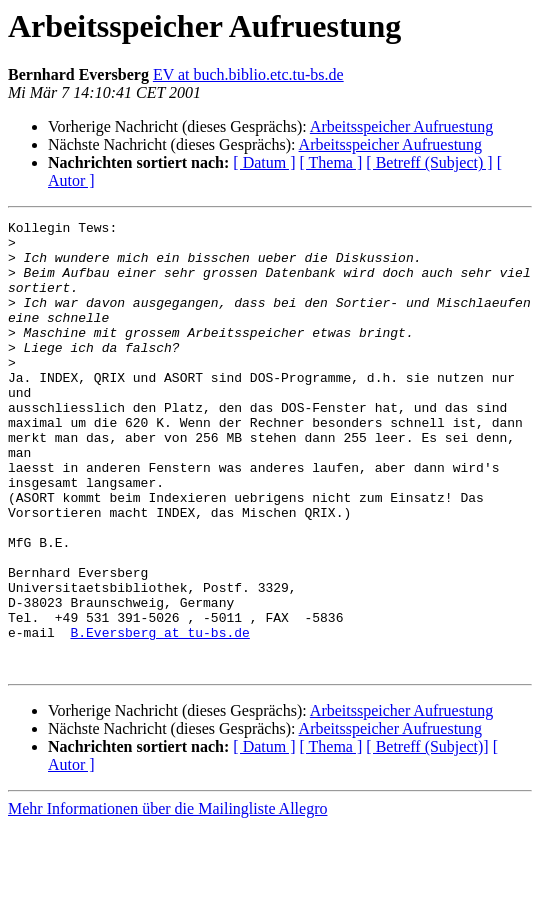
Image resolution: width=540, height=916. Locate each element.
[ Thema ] (331, 162)
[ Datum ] (264, 162)
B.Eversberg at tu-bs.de (159, 716)
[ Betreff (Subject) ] (429, 162)
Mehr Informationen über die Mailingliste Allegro (167, 898)
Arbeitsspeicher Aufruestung (402, 126)
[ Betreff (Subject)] (427, 836)
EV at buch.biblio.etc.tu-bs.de (248, 74)
